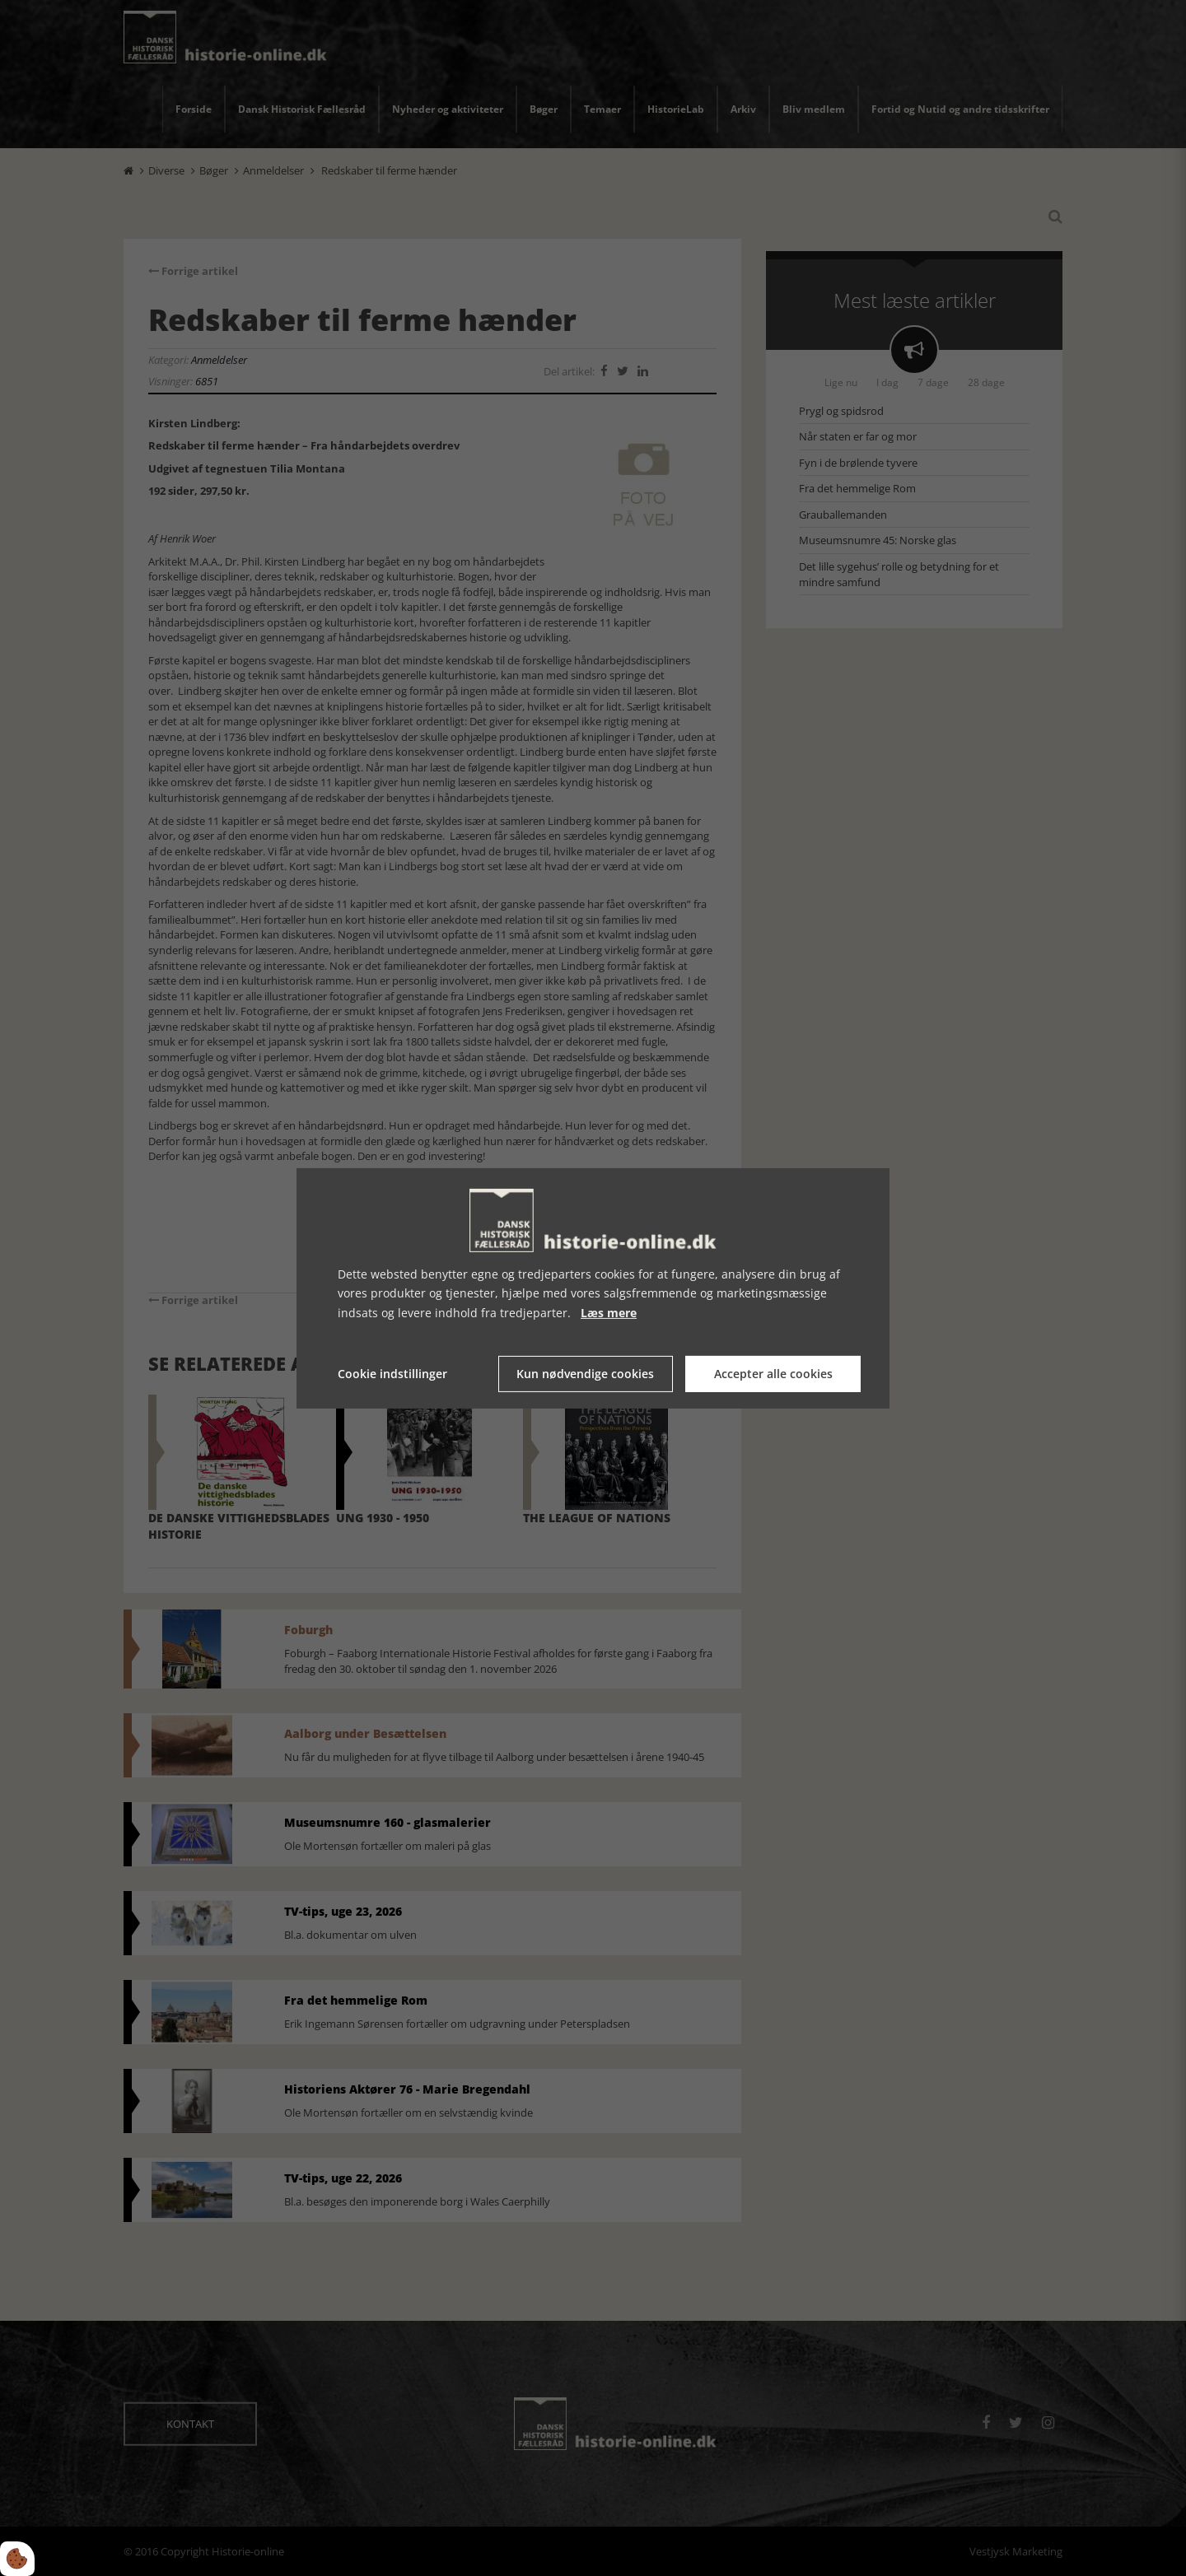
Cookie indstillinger (392, 1373)
